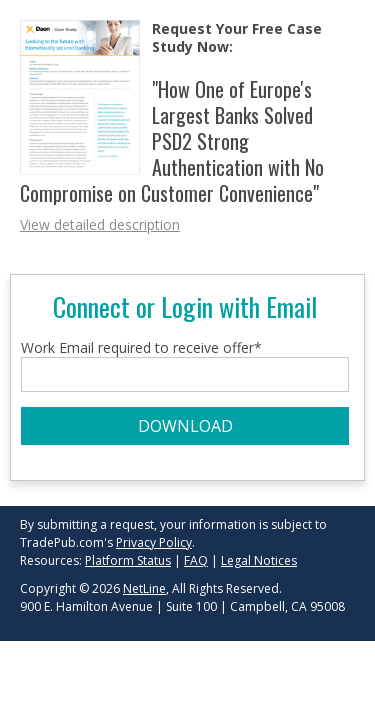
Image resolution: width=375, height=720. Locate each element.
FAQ (196, 560)
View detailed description (100, 224)
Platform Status (128, 560)
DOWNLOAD (185, 426)
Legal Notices (259, 560)
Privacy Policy (154, 542)
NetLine (144, 588)
